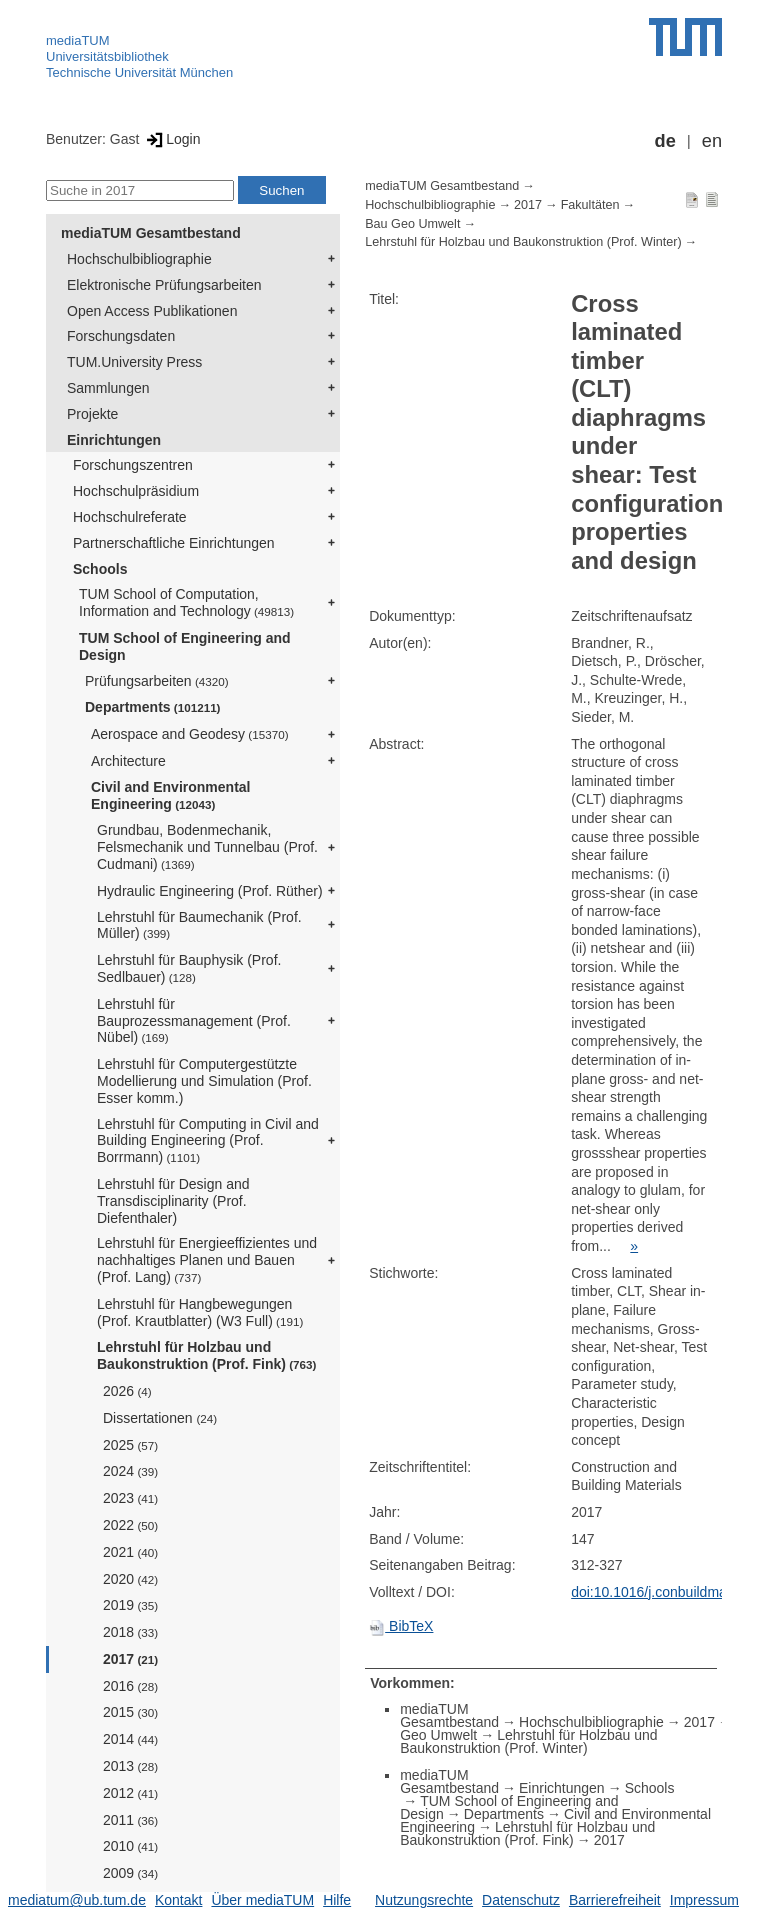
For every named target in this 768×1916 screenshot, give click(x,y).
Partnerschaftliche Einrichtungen (174, 543)
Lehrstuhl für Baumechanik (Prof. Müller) (199, 925)
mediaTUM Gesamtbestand (151, 233)
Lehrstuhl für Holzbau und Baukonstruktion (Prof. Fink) (206, 1355)
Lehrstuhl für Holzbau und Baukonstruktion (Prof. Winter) (523, 242)
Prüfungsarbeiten (157, 681)
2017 (130, 1659)
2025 (130, 1445)
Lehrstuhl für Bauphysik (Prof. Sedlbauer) (189, 968)
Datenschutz (521, 1900)
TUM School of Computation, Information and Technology (186, 602)
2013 (130, 1766)
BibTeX (401, 1626)
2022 (130, 1525)
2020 (130, 1579)
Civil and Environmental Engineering (170, 795)
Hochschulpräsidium (136, 491)
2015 (130, 1712)
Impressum (704, 1900)
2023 (130, 1498)
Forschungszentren (133, 465)
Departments (153, 707)
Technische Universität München (139, 72)
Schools (100, 569)
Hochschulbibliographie (139, 259)
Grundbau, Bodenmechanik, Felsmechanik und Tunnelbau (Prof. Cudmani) (207, 847)
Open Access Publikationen (152, 311)
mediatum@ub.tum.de (77, 1900)
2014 (130, 1739)
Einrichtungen (114, 440)
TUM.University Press (134, 362)
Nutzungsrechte (424, 1900)
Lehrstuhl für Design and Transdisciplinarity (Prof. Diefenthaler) (173, 1201)
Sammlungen (108, 388)
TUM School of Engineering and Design (185, 646)
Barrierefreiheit (615, 1900)
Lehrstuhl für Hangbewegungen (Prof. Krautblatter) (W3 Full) (200, 1312)
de (665, 141)
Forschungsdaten (121, 336)
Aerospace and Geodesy (190, 734)
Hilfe (337, 1900)
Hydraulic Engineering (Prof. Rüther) (210, 891)
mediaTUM (78, 40)
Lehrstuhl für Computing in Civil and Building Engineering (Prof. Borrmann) (208, 1141)
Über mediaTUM (262, 1900)
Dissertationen (160, 1418)
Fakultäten (590, 205)
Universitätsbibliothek (107, 56)
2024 (130, 1471)
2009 (130, 1873)
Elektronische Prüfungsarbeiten (164, 285)
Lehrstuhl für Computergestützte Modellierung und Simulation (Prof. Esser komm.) (204, 1081)
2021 (130, 1552)
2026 (127, 1391)
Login (171, 139)
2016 (130, 1686)
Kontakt (178, 1900)
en (712, 141)
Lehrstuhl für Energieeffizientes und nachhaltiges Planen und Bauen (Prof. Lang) (207, 1260)
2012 (130, 1793)
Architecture (128, 761)
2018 (130, 1632)
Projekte (92, 414)
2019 (130, 1605)
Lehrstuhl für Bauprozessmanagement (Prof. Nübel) (194, 1021)
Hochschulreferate (130, 517)
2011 (130, 1820)
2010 (130, 1846)
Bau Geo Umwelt (412, 224)
